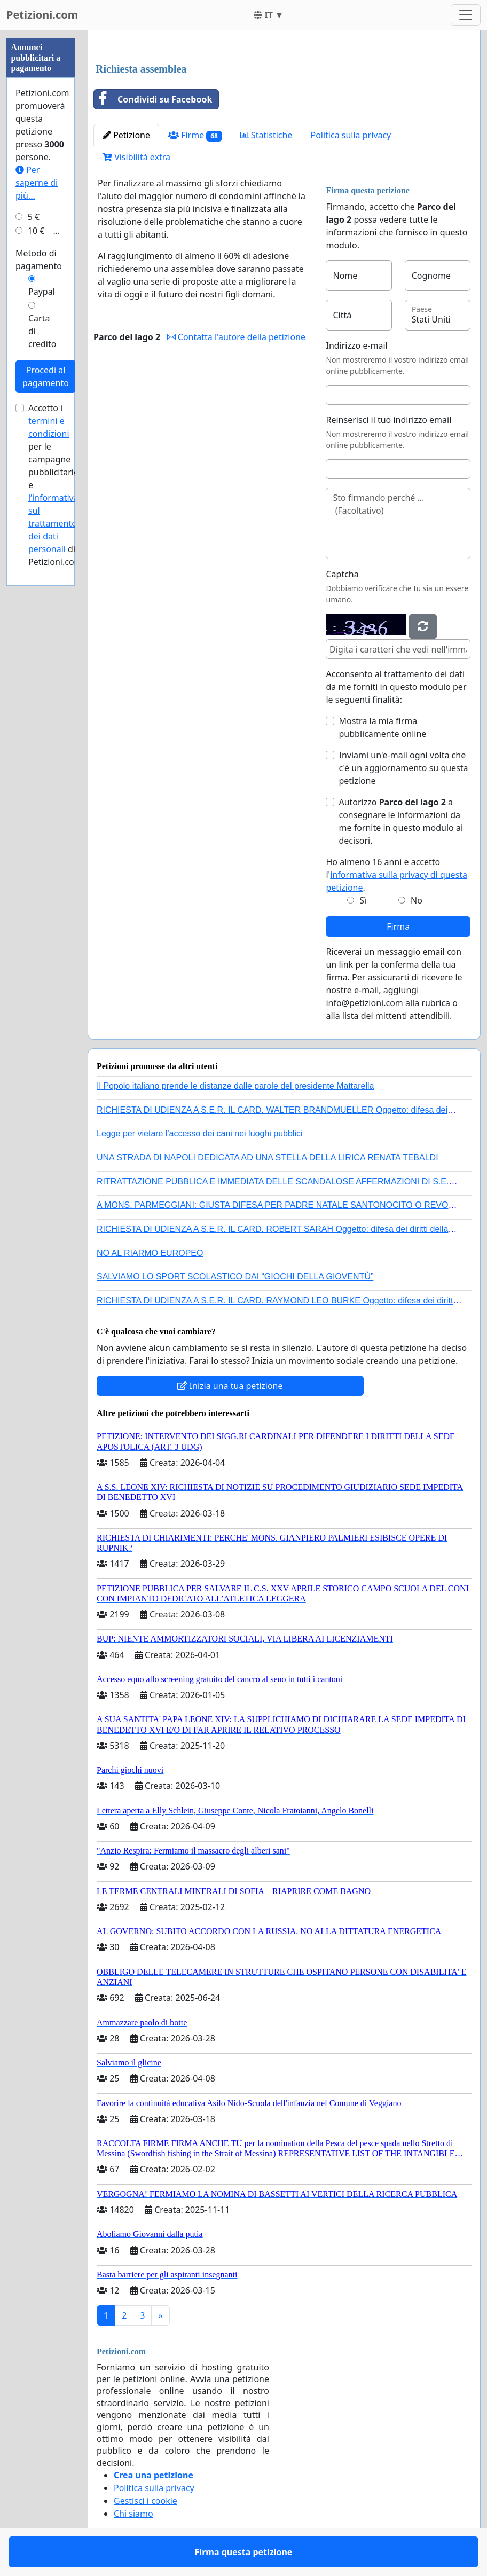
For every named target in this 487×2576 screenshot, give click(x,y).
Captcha (342, 574)
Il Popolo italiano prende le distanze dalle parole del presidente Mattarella (235, 1085)
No (416, 900)
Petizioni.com (42, 14)
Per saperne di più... (36, 182)
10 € (36, 231)
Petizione (126, 135)
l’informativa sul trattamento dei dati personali (53, 523)
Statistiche (266, 135)
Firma (398, 926)
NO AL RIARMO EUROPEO (150, 1253)
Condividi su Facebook (153, 99)
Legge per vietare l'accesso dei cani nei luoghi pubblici (200, 1133)
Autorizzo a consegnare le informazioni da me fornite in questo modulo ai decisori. (401, 821)
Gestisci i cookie (145, 2501)
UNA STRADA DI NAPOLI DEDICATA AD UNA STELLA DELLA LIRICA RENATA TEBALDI (267, 1157)
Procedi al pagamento (45, 376)
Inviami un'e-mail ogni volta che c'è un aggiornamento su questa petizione (403, 768)
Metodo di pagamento (38, 259)
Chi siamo (133, 2513)
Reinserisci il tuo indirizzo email (388, 420)
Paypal (41, 291)
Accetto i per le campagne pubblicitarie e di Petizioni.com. (56, 485)
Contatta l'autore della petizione (236, 337)
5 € (34, 217)
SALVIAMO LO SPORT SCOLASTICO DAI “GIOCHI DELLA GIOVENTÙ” (235, 1276)
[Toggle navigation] (466, 15)
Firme (195, 135)
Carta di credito (42, 331)
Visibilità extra (136, 157)
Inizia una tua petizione (229, 1386)
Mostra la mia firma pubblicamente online (382, 727)
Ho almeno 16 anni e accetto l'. (396, 874)
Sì (362, 900)
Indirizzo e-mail (356, 345)
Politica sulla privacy (350, 135)
